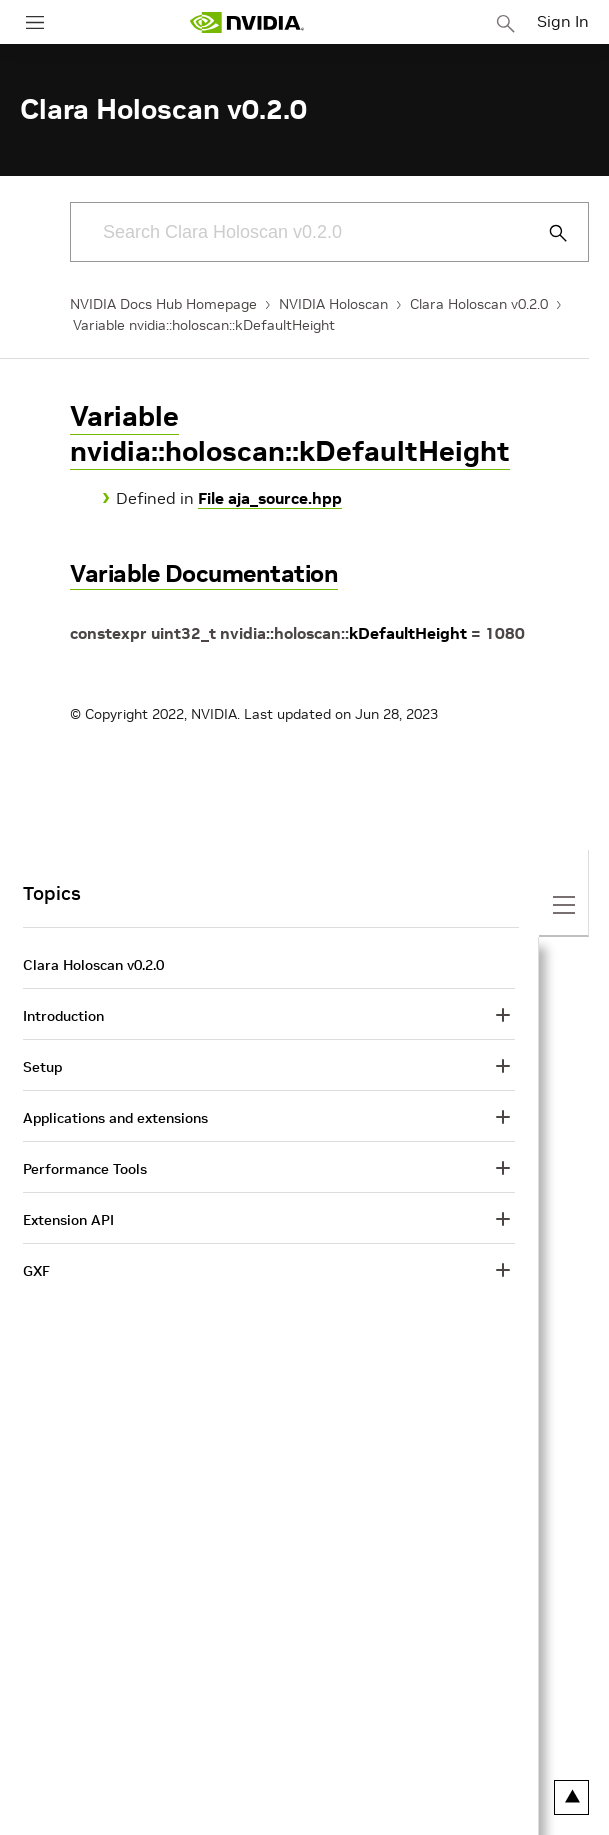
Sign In (563, 21)
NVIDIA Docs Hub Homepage (163, 304)
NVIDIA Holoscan (333, 304)
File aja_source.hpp (270, 498)
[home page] (247, 22)
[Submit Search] (547, 233)
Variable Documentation (204, 573)
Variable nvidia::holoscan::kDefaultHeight (204, 325)
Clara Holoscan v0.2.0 (479, 304)
